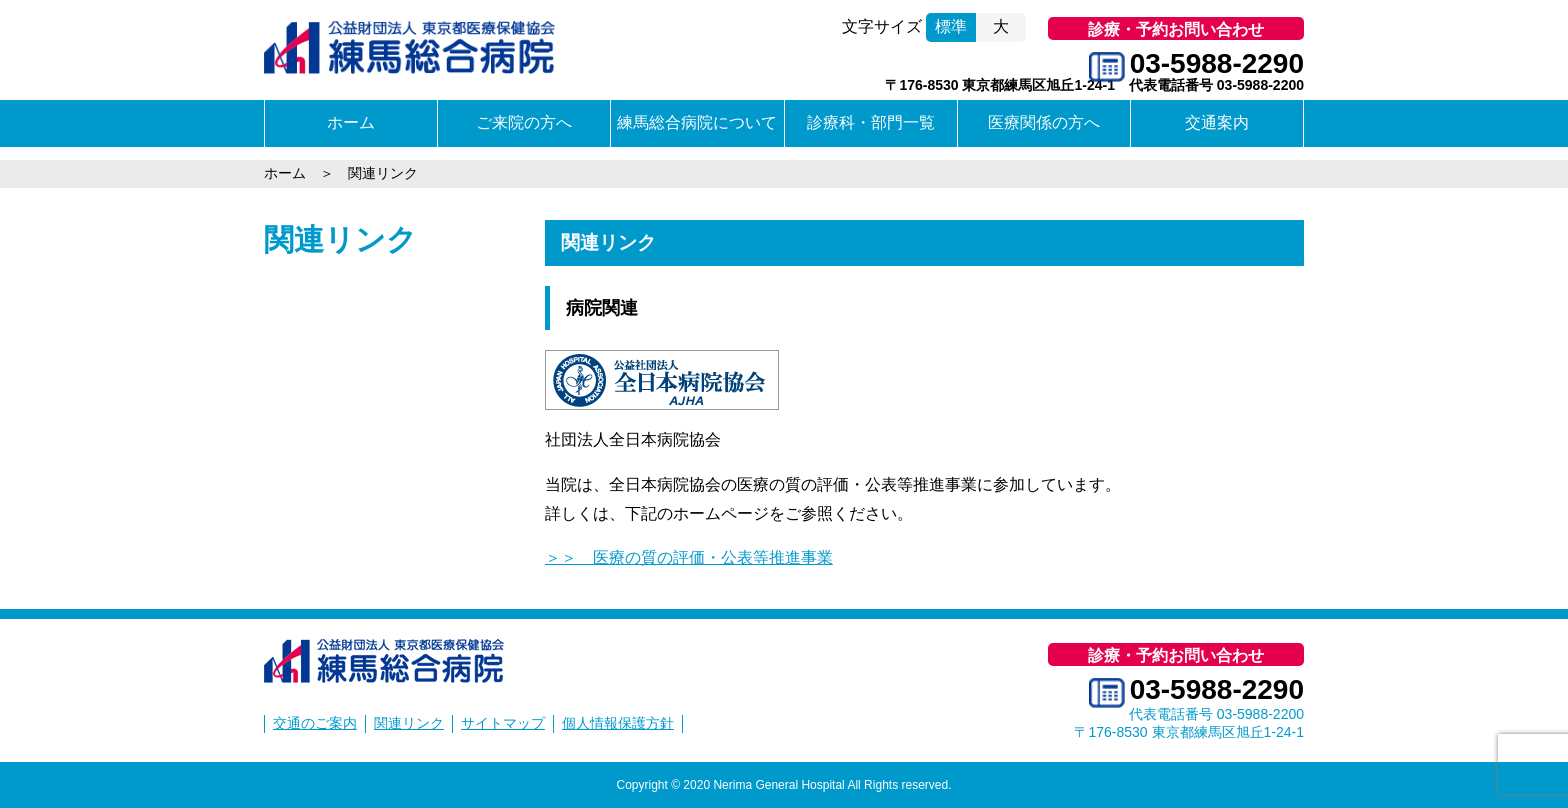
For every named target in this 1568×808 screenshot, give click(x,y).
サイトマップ (503, 723)
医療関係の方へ (1044, 122)
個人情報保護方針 (618, 723)
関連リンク (340, 239)
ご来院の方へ (524, 122)
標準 (951, 26)
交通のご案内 (315, 723)
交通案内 (1217, 122)
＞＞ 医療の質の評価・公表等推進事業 (689, 557)
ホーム (351, 122)
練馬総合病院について (697, 122)
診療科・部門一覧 (871, 122)
